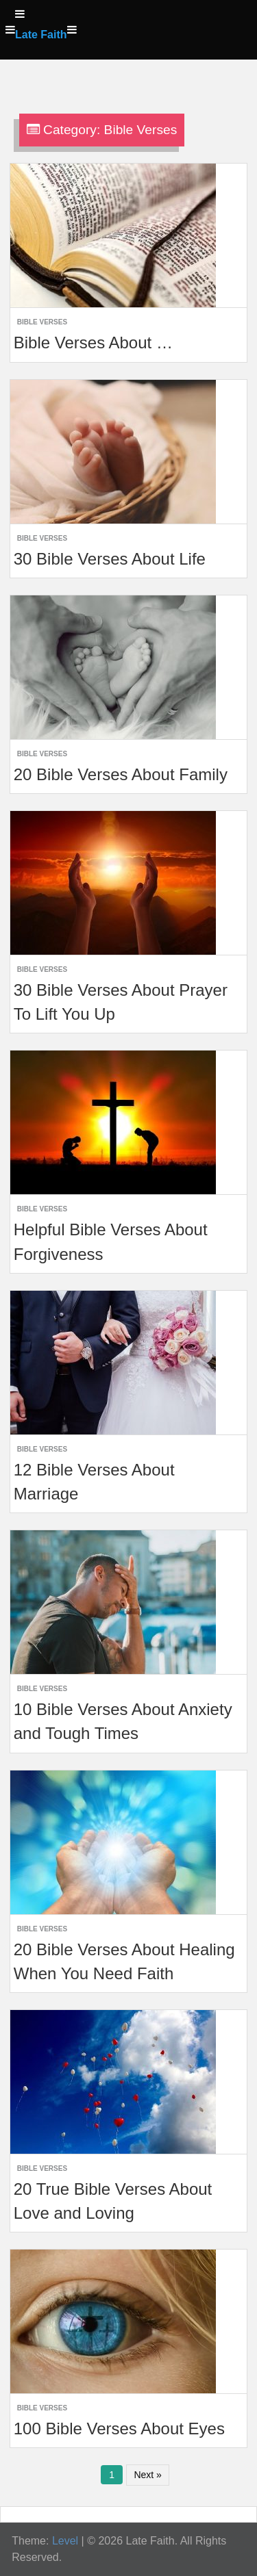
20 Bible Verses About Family (121, 774)
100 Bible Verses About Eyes (119, 2428)
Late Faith (41, 34)
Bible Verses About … (93, 342)
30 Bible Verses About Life (110, 559)
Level (65, 2541)
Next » (147, 2474)
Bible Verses (42, 322)
